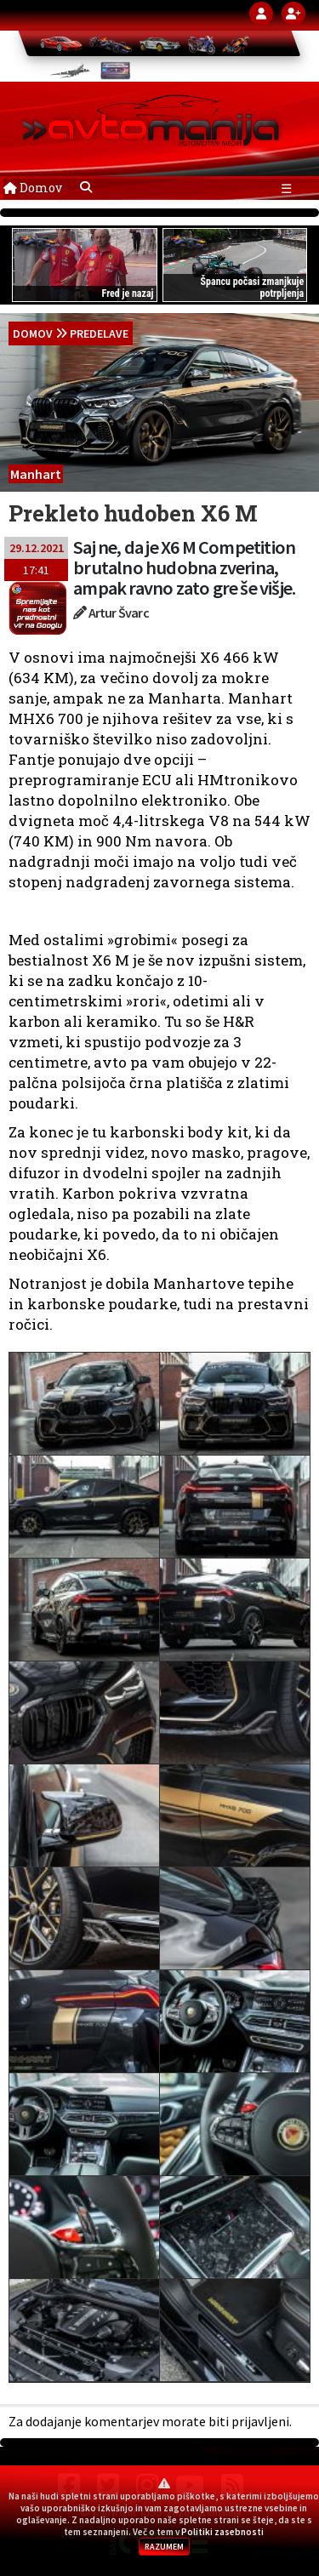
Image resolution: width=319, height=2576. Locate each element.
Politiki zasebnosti (222, 2532)
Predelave (99, 333)
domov (33, 333)
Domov (32, 188)
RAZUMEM (164, 2546)
